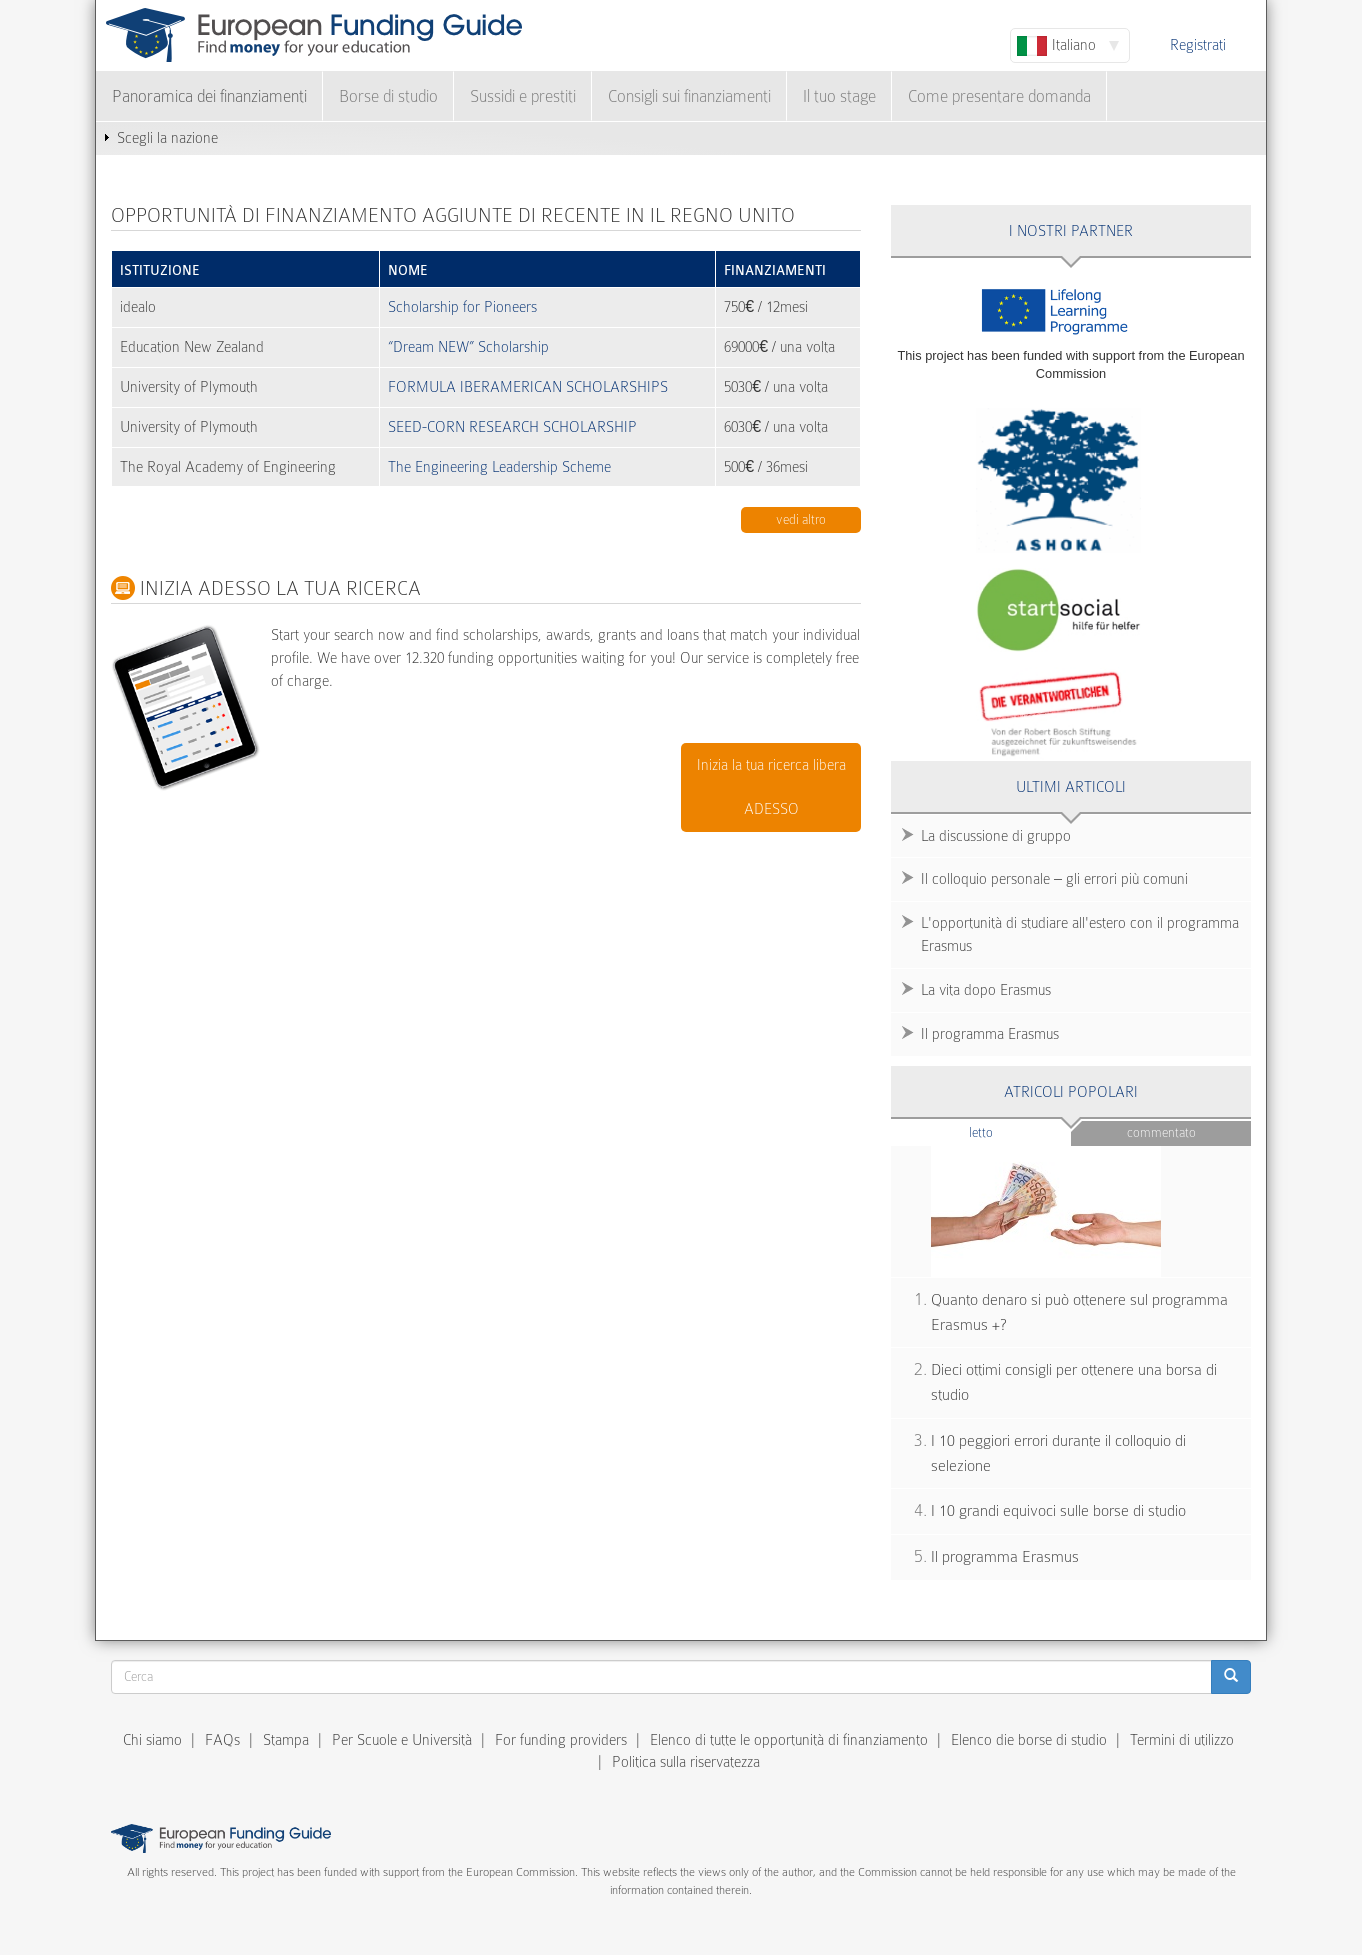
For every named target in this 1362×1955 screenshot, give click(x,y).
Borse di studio (388, 96)
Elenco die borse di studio (1029, 1740)
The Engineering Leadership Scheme (499, 467)
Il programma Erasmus (990, 1034)
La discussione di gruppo (996, 836)
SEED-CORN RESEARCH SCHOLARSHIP (512, 427)
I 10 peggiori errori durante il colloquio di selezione (1058, 1453)
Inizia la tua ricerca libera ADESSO (771, 787)
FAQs (222, 1740)
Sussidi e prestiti (523, 96)
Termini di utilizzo (1182, 1740)
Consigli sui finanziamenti (689, 96)
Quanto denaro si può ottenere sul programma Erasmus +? (1079, 1312)
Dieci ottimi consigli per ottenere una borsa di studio (1074, 1382)
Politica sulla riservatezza (686, 1762)
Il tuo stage (839, 96)
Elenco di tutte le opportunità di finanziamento (789, 1740)
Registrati (1198, 45)
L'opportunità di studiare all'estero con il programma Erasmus (1080, 934)
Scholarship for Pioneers (462, 307)
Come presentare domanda (999, 96)
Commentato (1161, 1132)
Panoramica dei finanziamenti (209, 96)
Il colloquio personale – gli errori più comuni (1054, 879)
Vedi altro (801, 519)
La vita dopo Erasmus (986, 990)
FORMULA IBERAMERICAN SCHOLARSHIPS (528, 387)
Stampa (286, 1740)
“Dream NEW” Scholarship (468, 347)
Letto (1020, 1131)
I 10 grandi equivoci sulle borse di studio (1058, 1511)
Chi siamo (152, 1740)
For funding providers (561, 1740)
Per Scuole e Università (402, 1740)
